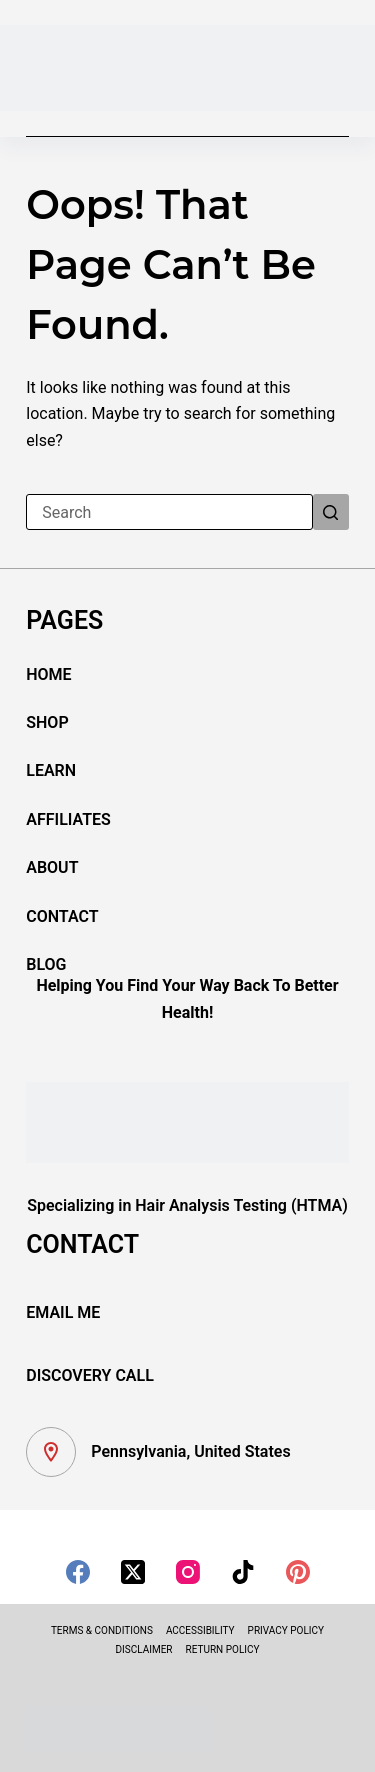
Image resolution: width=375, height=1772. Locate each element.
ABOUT (52, 867)
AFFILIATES (68, 819)
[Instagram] (188, 1572)
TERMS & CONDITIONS (102, 1630)
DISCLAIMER (143, 1649)
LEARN (51, 770)
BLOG (46, 964)
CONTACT (62, 916)
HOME (48, 674)
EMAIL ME (63, 1312)
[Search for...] (169, 512)
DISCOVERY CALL (90, 1375)
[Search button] (331, 512)
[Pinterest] (298, 1572)
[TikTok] (243, 1572)
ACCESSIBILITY (200, 1630)
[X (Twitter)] (133, 1572)
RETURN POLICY (223, 1649)
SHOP (47, 722)
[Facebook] (78, 1572)
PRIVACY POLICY (286, 1630)
